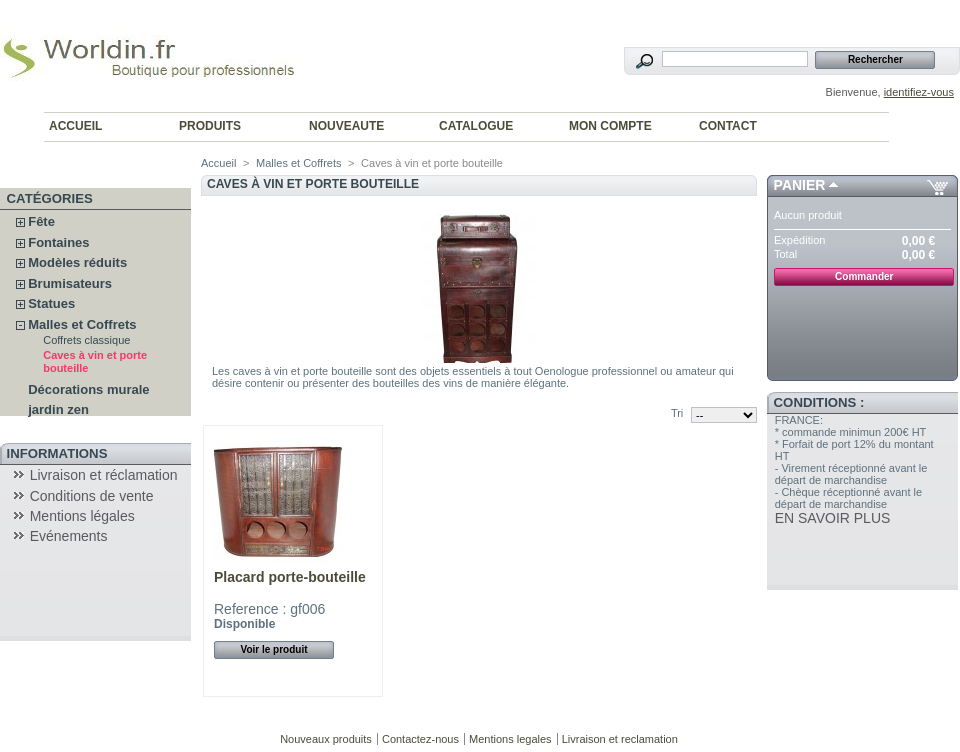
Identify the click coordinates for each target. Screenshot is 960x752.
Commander (864, 276)
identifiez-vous (919, 92)
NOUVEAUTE (346, 126)
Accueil (218, 163)
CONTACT (728, 126)
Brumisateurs (70, 283)
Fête (41, 221)
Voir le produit (273, 649)
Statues (51, 303)
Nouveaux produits (326, 739)
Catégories (50, 198)
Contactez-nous (420, 739)
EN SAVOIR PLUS (833, 518)
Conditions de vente (92, 496)
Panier (800, 185)
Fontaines (58, 242)
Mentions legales (510, 739)
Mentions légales (82, 516)
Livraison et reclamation (620, 739)
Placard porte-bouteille (290, 577)
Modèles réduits (77, 262)
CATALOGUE (476, 126)
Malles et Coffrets (82, 324)
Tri (677, 413)
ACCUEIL (75, 126)
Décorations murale (88, 389)
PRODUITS (210, 126)
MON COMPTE (610, 126)
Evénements (69, 536)
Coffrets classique (86, 340)
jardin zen (58, 409)
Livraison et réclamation (104, 475)
